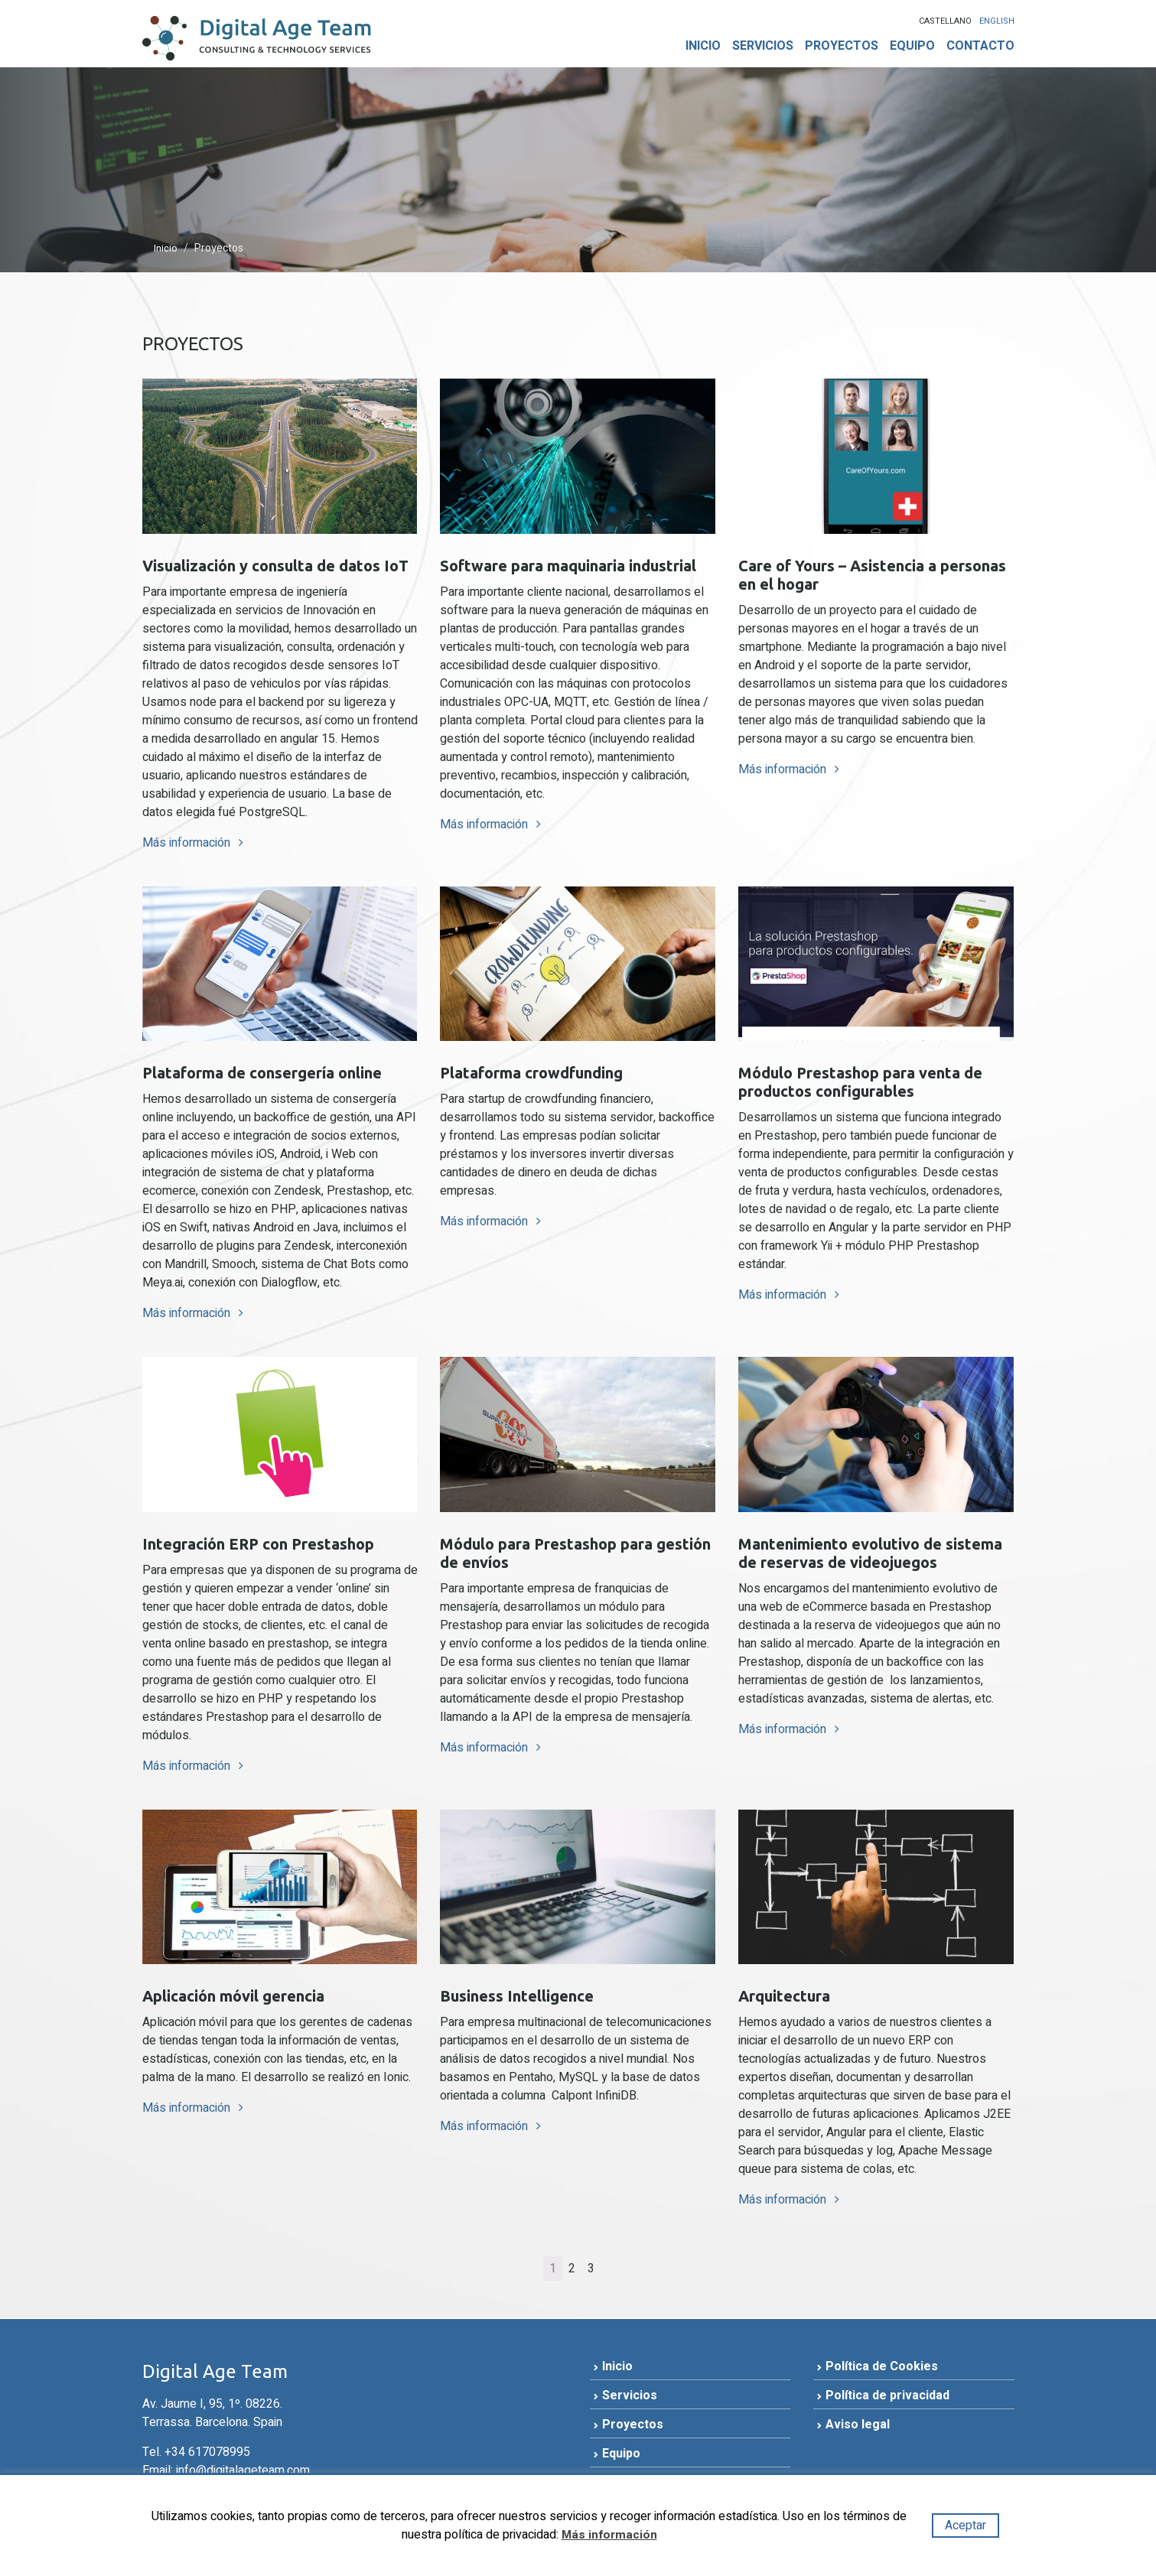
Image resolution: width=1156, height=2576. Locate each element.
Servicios (762, 46)
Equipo (912, 46)
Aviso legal (857, 2430)
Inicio (703, 46)
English (996, 21)
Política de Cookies (881, 2372)
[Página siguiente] (607, 2274)
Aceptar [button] (965, 2525)
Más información (187, 847)
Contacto (980, 46)
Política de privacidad (887, 2401)
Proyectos (841, 46)
